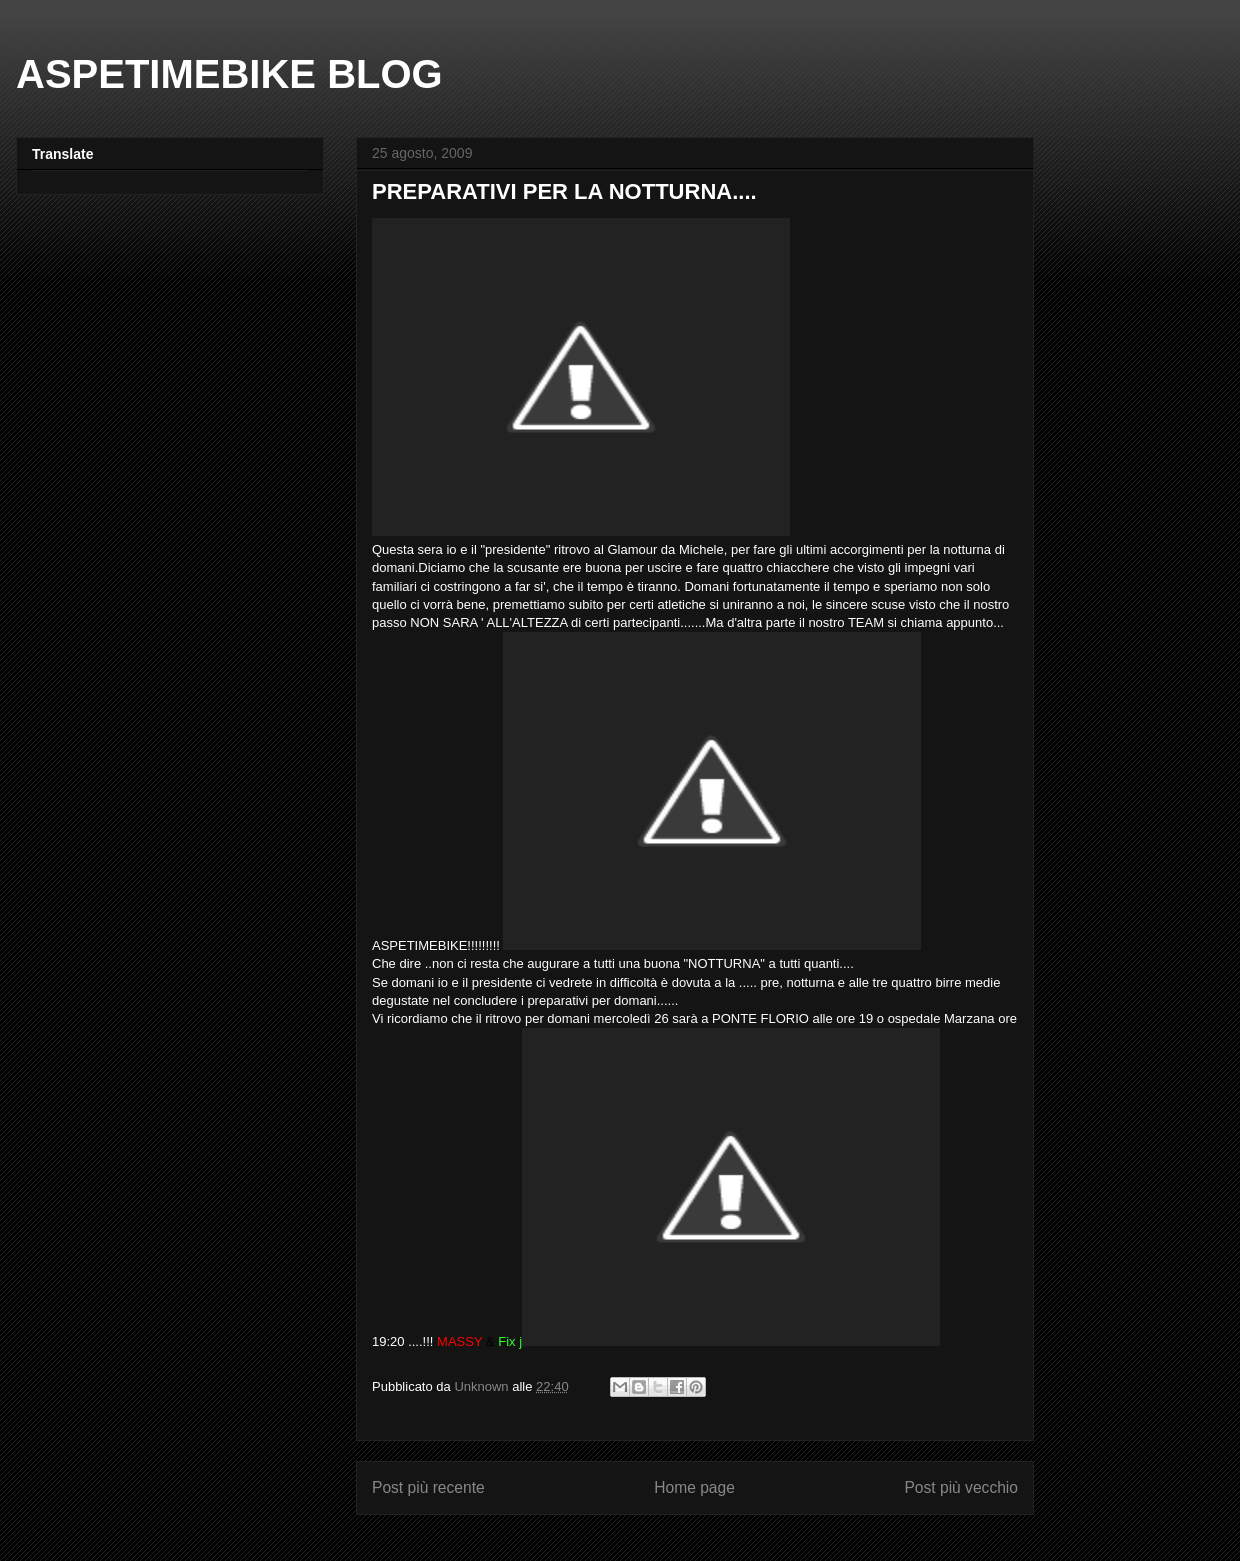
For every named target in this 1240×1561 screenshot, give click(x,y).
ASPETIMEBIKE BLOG (229, 74)
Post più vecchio (961, 1487)
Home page (694, 1487)
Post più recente (428, 1487)
